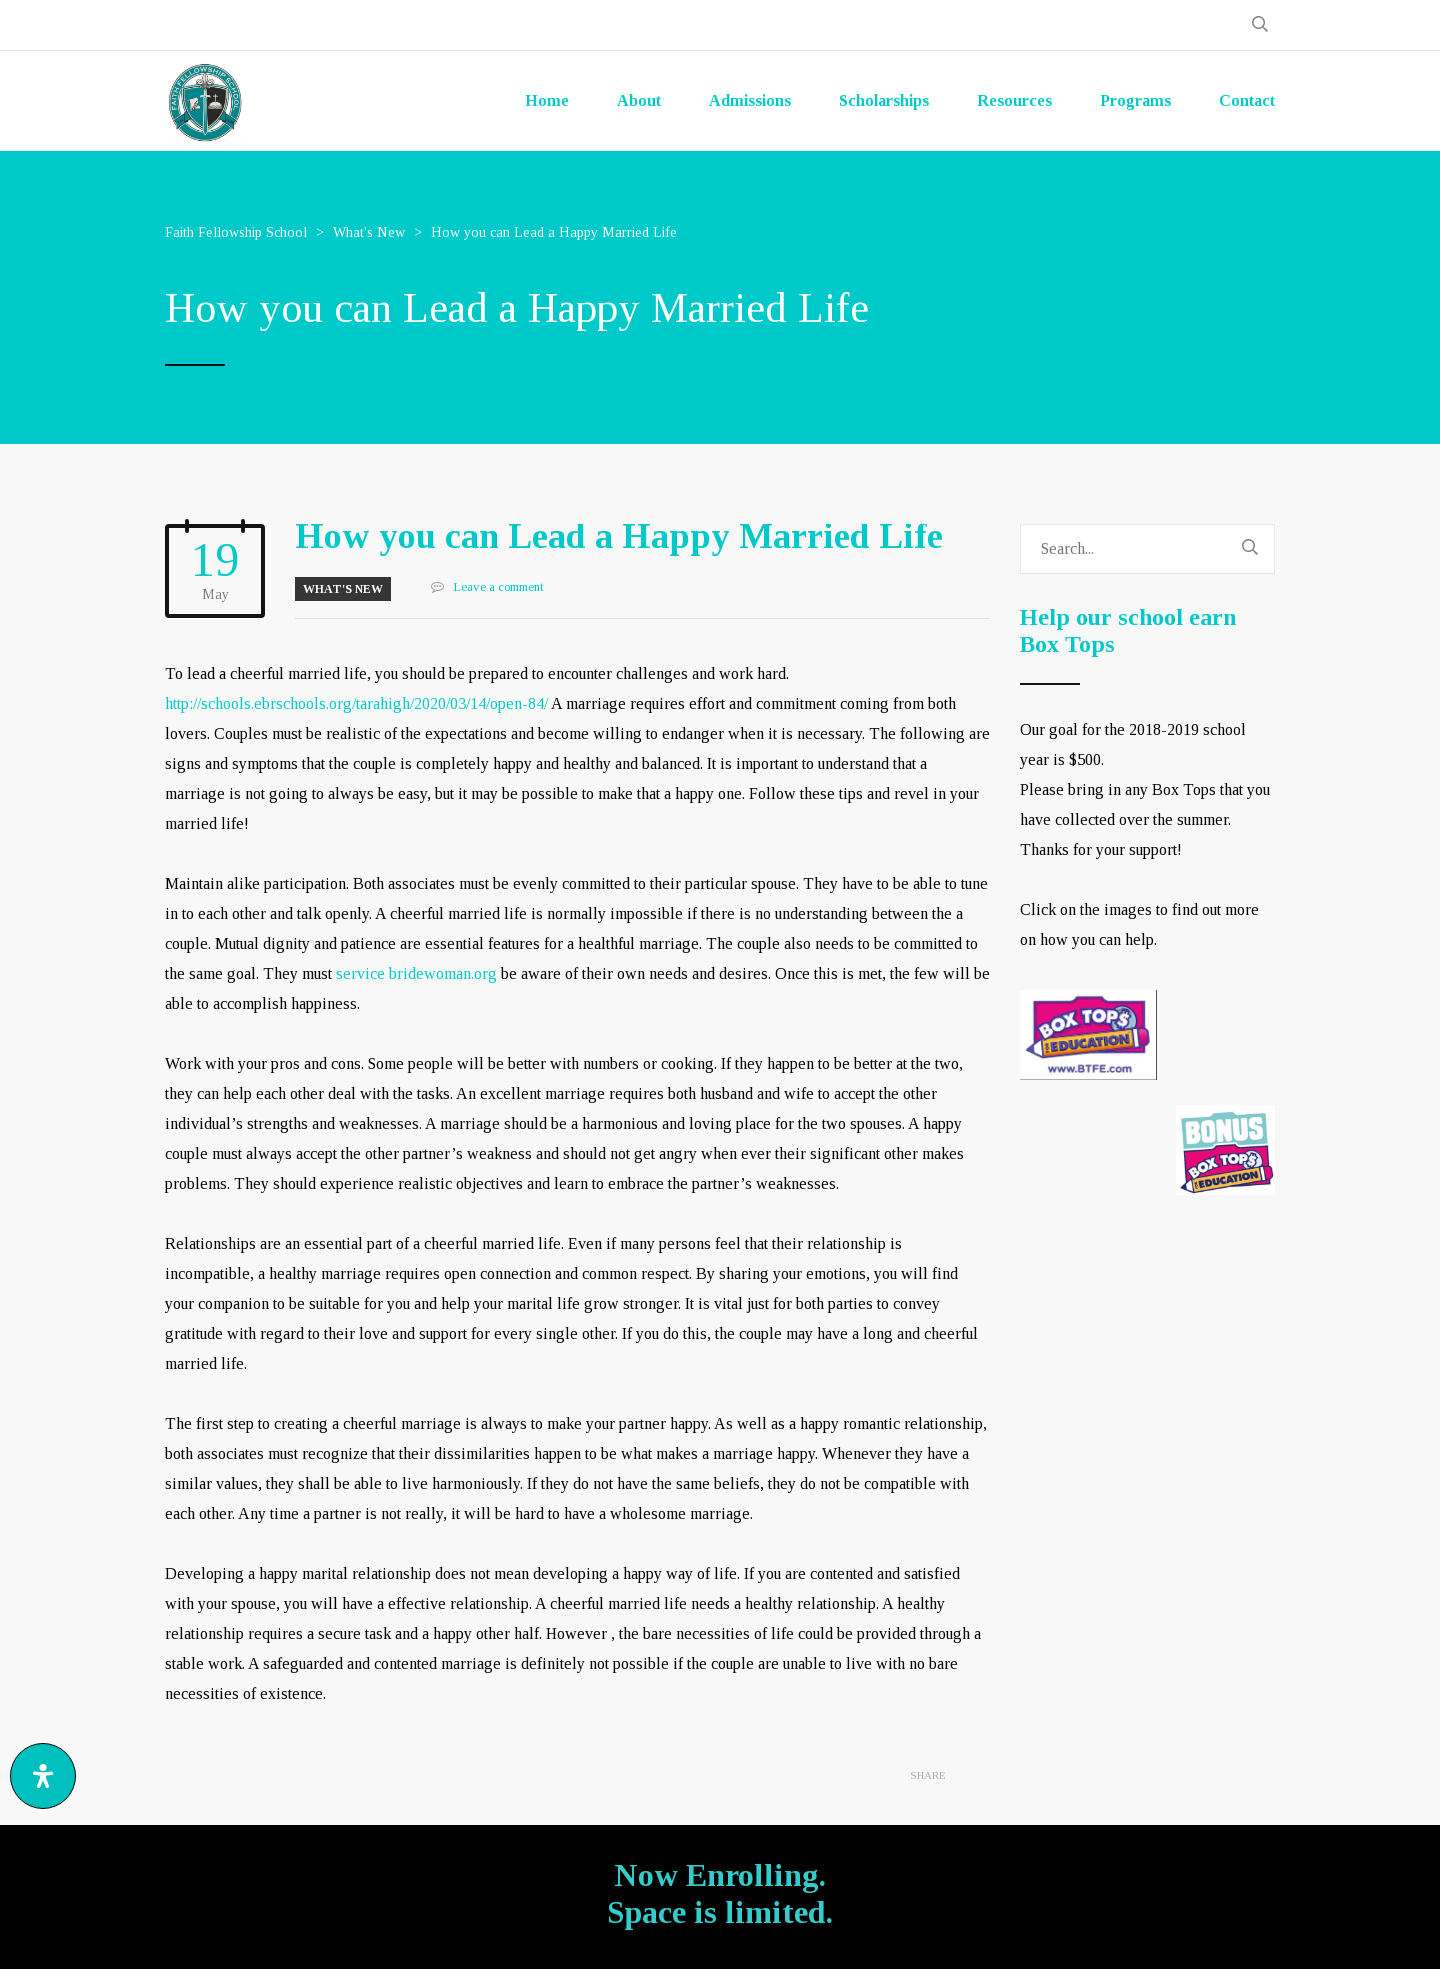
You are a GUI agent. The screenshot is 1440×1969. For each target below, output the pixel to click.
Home (547, 100)
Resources (1014, 100)
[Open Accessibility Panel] (43, 1776)
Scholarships (884, 100)
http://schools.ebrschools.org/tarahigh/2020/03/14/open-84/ (356, 703)
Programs (1135, 100)
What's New (343, 589)
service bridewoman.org (416, 973)
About (639, 100)
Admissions (750, 100)
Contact (1247, 100)
